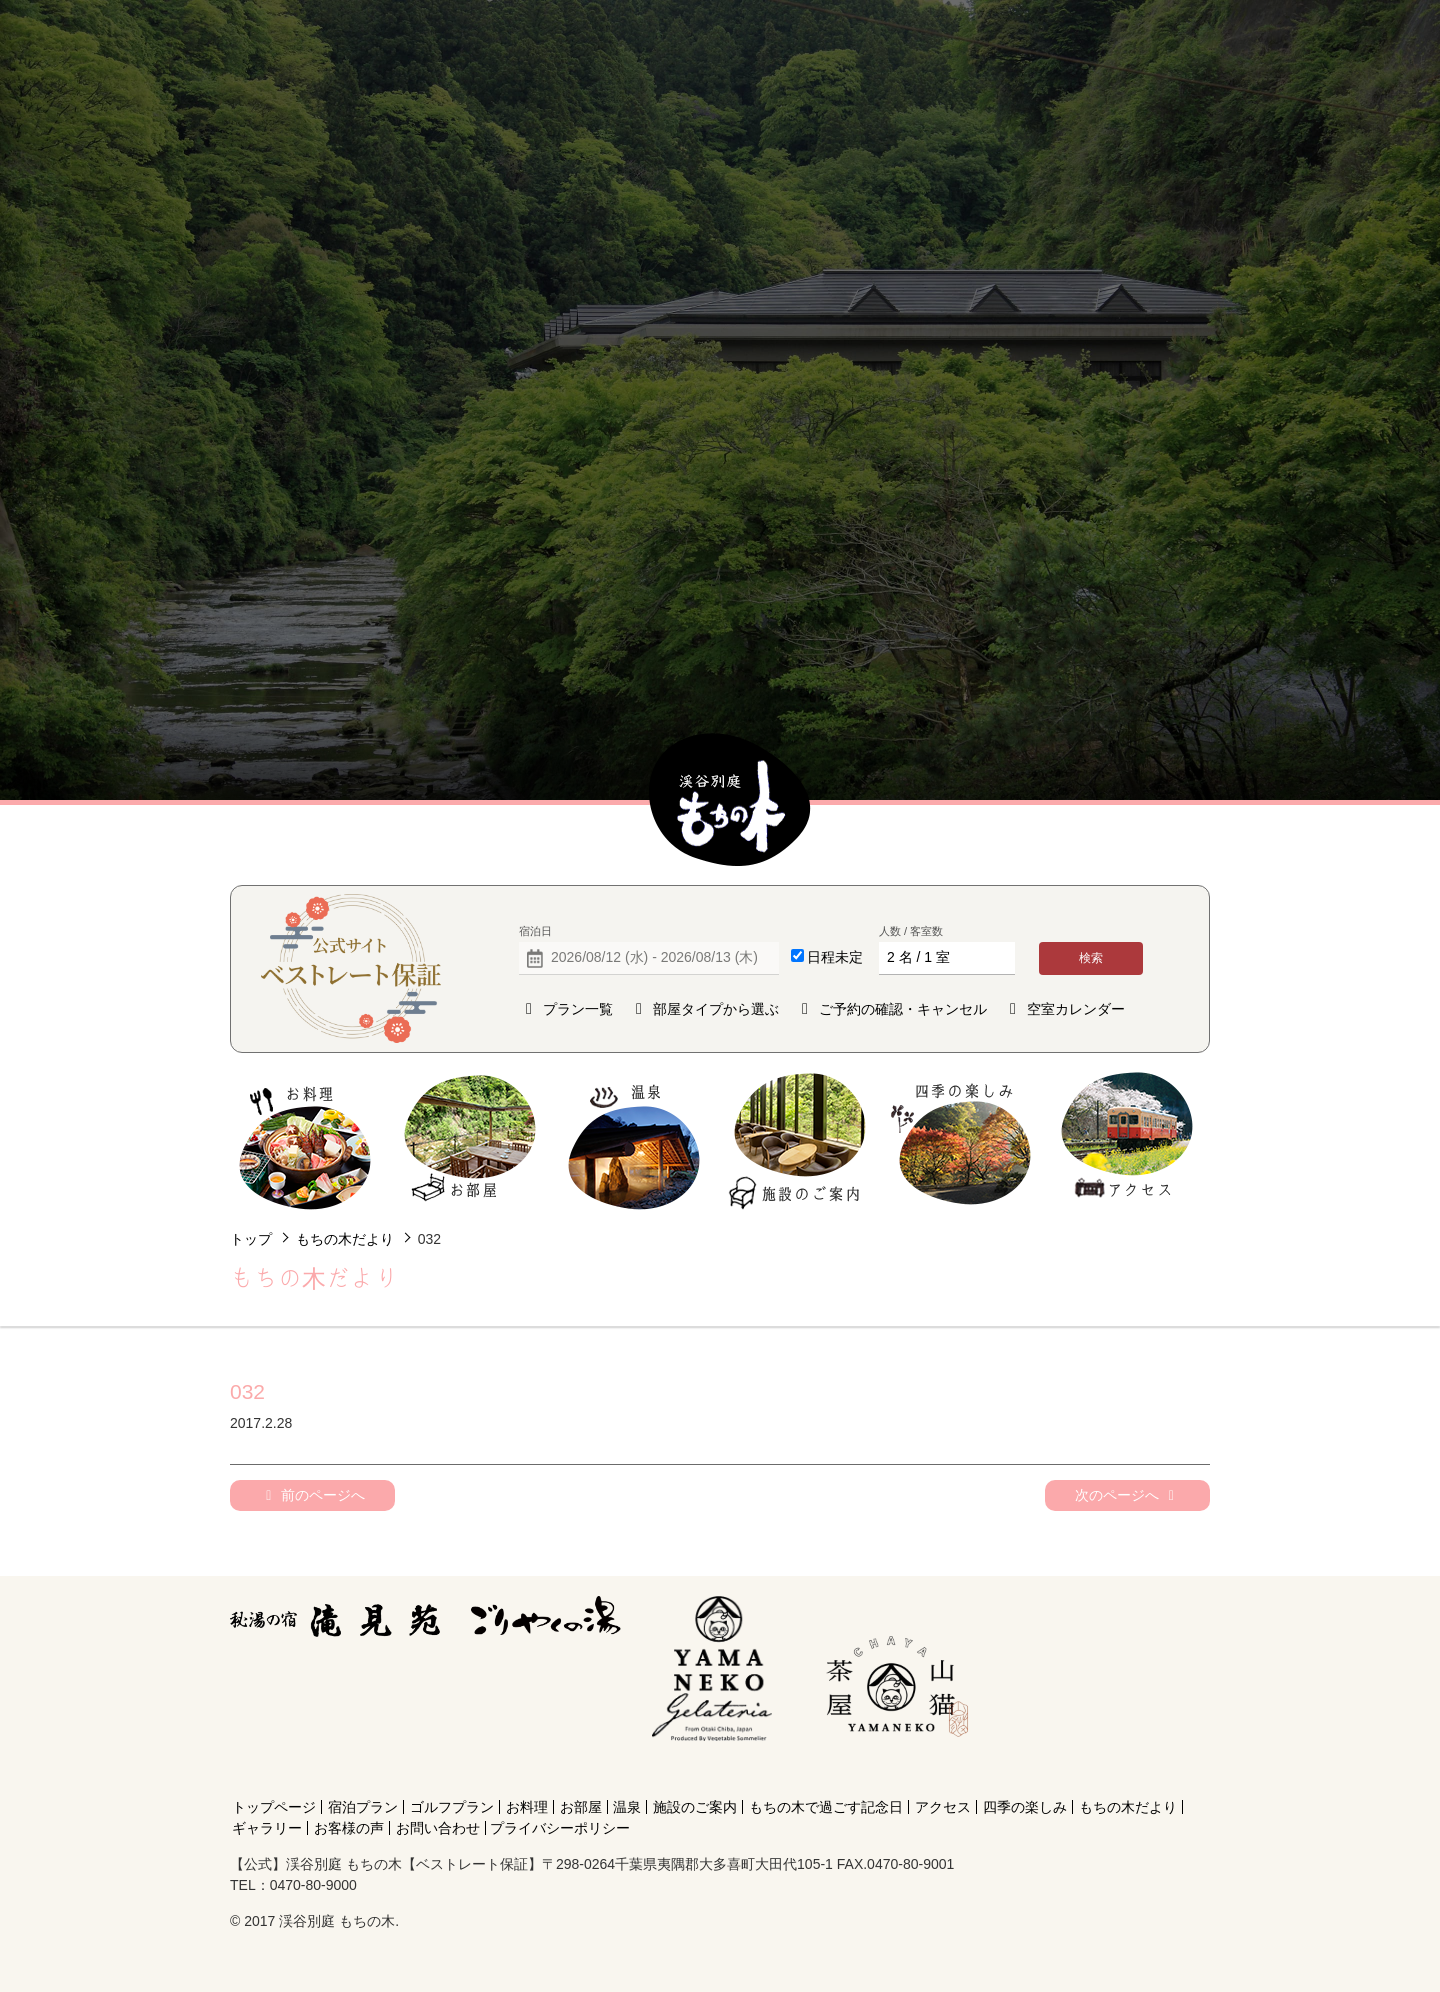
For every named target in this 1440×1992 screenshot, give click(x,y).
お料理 (305, 1141)
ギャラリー (267, 1828)
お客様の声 (349, 1828)
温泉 (634, 1141)
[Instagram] (893, 1771)
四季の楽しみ (962, 1141)
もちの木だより (345, 1239)
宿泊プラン (363, 1807)
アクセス (1126, 1141)
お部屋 (469, 1141)
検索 (1091, 958)
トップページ (274, 1807)
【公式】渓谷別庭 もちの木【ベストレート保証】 (730, 801)
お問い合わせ (438, 1828)
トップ (251, 1239)
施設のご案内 (798, 1141)
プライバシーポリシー (560, 1828)
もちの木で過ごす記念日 (826, 1807)
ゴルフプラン (452, 1807)
